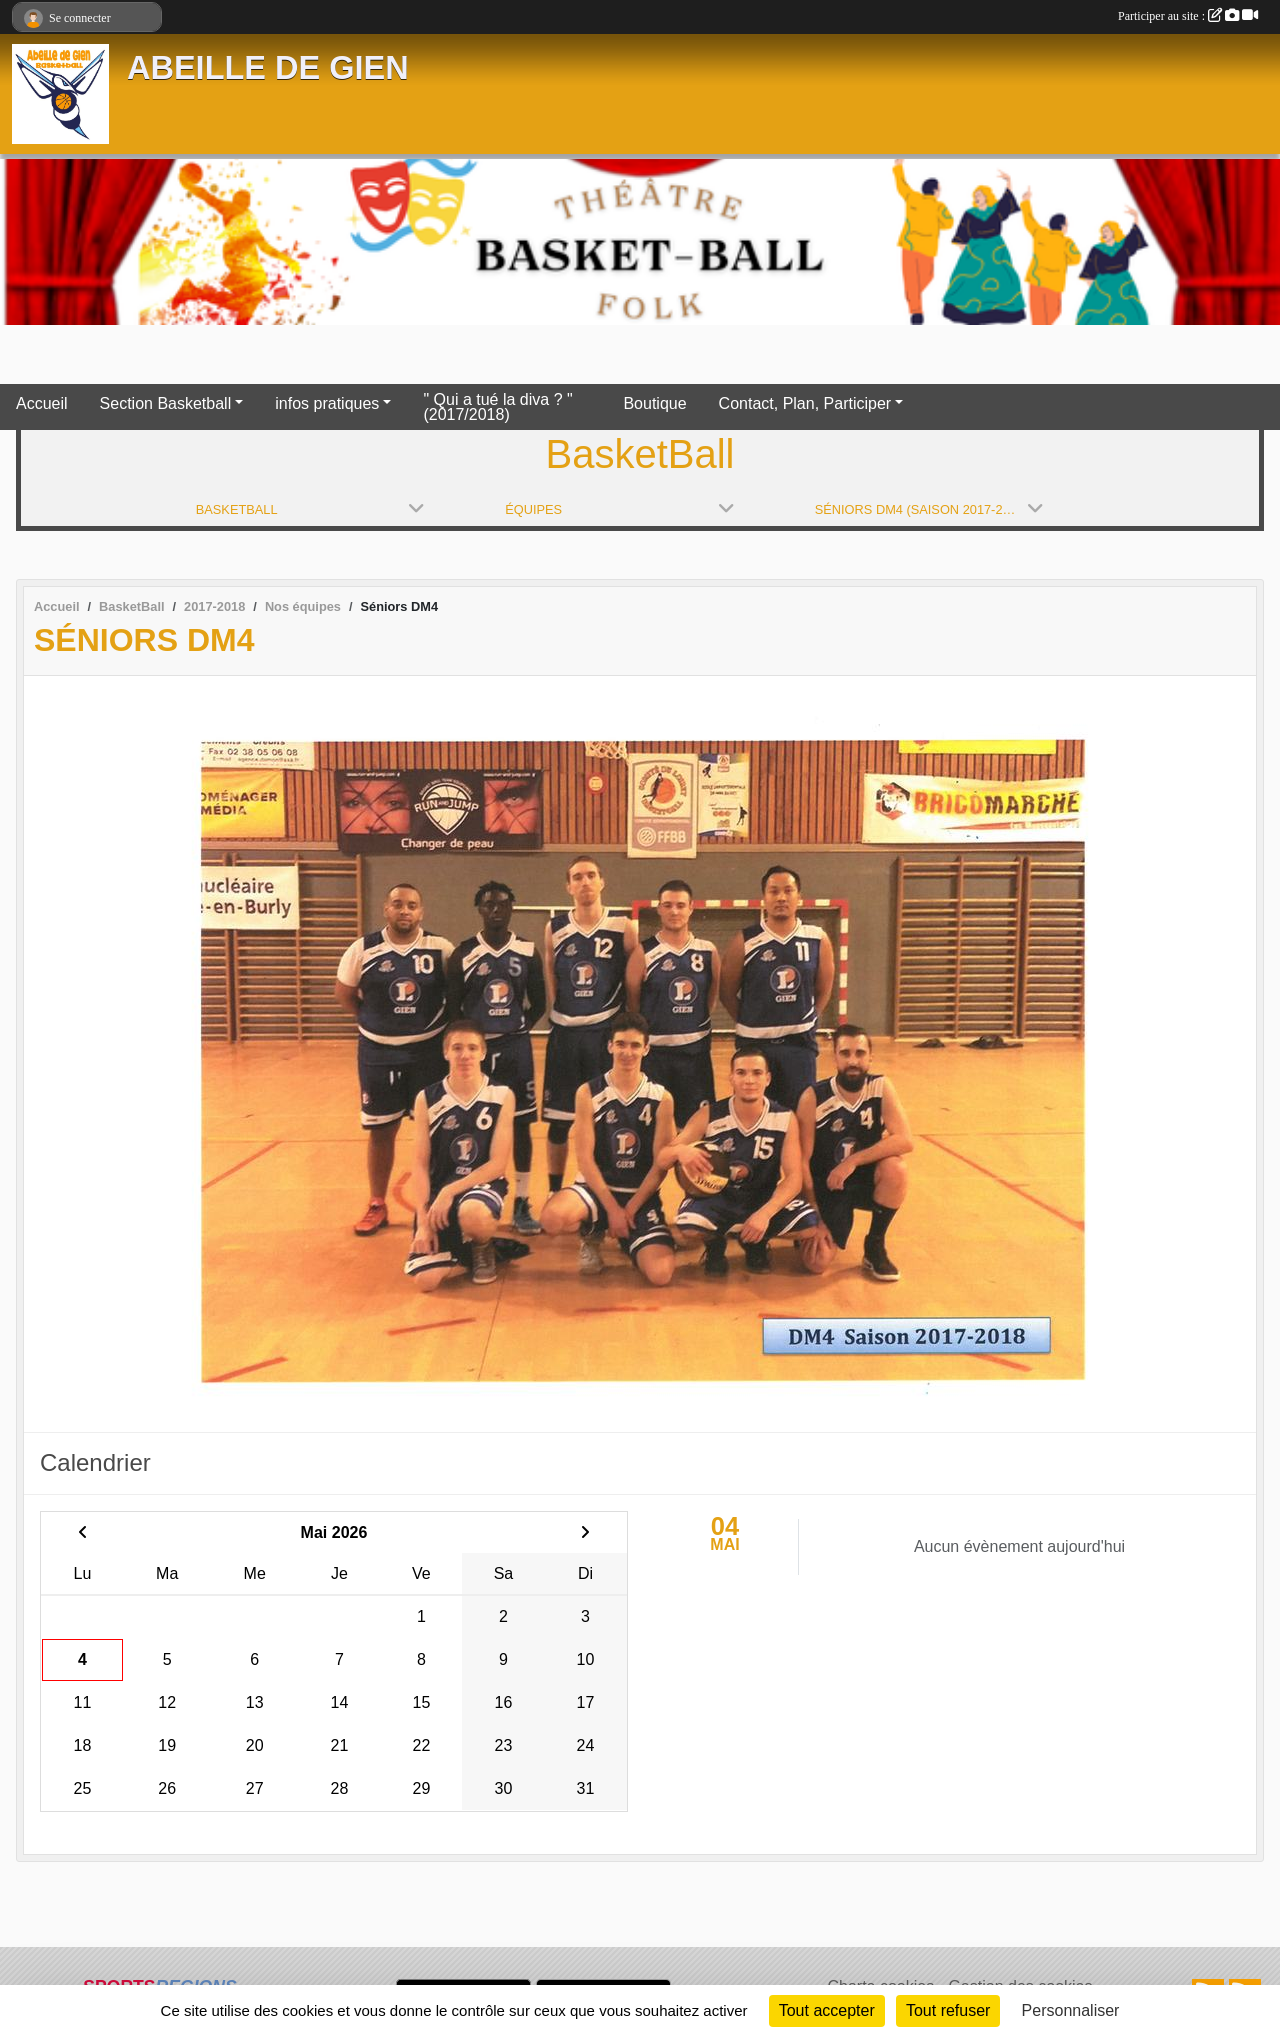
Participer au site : (1188, 16)
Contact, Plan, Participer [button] (805, 403)
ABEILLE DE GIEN (268, 68)
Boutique (654, 403)
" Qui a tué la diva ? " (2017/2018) (497, 407)
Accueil (42, 403)
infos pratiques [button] (327, 403)
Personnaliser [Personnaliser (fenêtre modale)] (1071, 2010)
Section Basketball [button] (166, 403)
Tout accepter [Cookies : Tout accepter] (827, 2010)
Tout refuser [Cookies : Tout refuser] (948, 2010)
